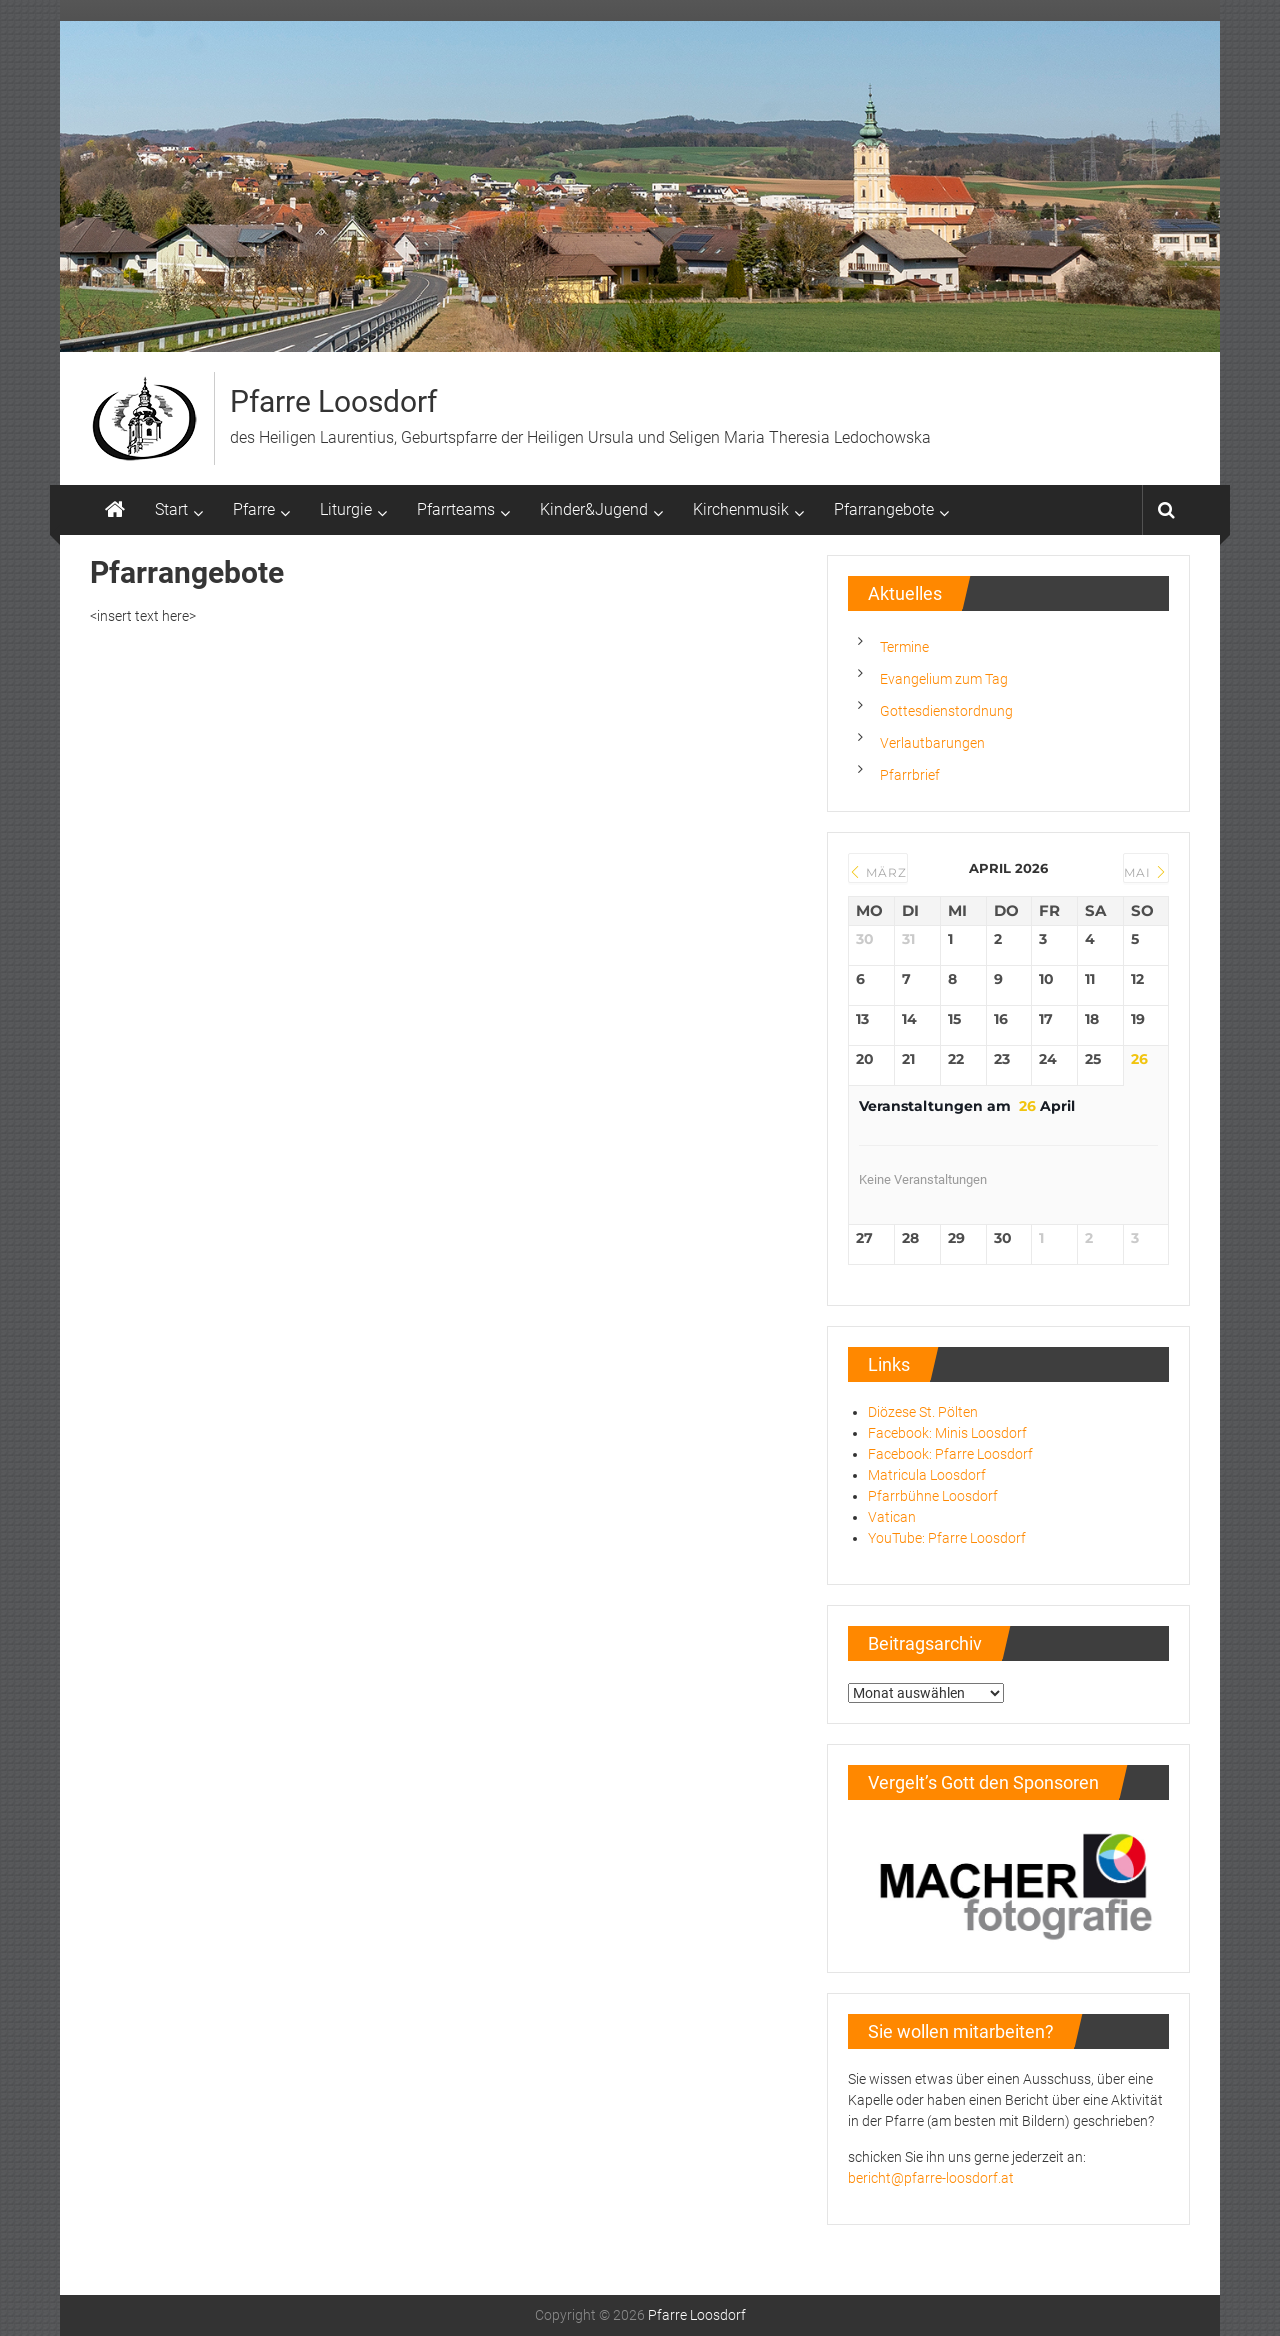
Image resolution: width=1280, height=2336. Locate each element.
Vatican (892, 1517)
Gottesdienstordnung (946, 711)
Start (171, 509)
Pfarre (254, 509)
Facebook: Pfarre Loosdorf (950, 1454)
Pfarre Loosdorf (333, 401)
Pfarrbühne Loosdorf (933, 1496)
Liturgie (346, 509)
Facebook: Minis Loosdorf (947, 1433)
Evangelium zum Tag (944, 679)
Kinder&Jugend (594, 509)
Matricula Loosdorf (927, 1475)
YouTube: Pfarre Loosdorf (947, 1538)
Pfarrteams (456, 509)
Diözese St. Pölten (923, 1412)
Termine (904, 647)
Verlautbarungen (932, 743)
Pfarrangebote (884, 509)
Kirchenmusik (741, 509)
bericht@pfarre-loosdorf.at (931, 2178)
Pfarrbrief (910, 775)
